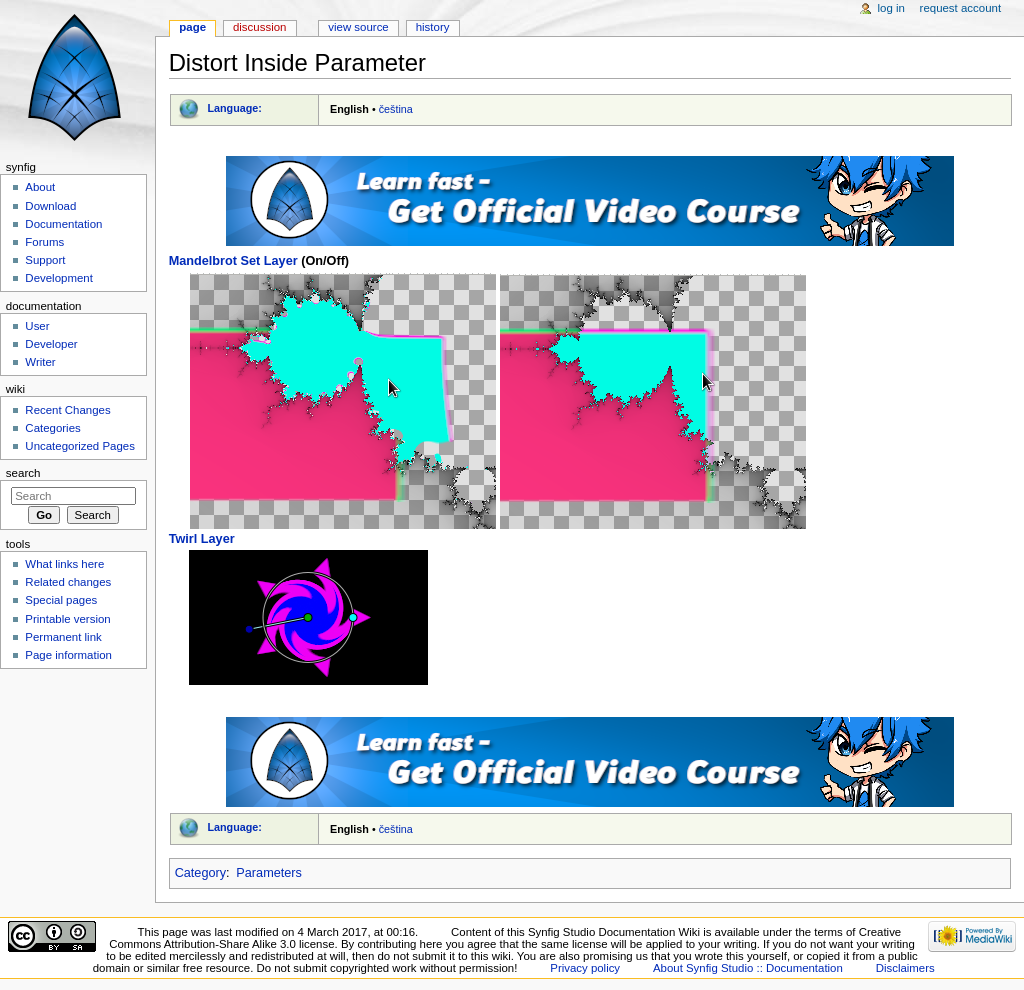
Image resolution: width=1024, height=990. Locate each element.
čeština (396, 109)
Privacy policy (585, 968)
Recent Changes (67, 410)
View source (358, 27)
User (37, 326)
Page (192, 27)
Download (50, 206)
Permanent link (63, 637)
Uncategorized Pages (80, 446)
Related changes (68, 582)
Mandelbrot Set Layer (233, 261)
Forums (44, 242)
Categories (52, 428)
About (40, 187)
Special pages (61, 600)
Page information (68, 655)
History (433, 27)
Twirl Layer (202, 539)
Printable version (67, 619)
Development (58, 278)
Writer (40, 362)
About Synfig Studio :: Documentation (748, 968)
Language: (234, 108)
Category (200, 873)
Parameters (269, 873)
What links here (64, 564)
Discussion (259, 27)
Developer (51, 344)
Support (45, 260)
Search (23, 473)
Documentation (63, 224)
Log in (891, 8)
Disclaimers (905, 968)
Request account (961, 8)
